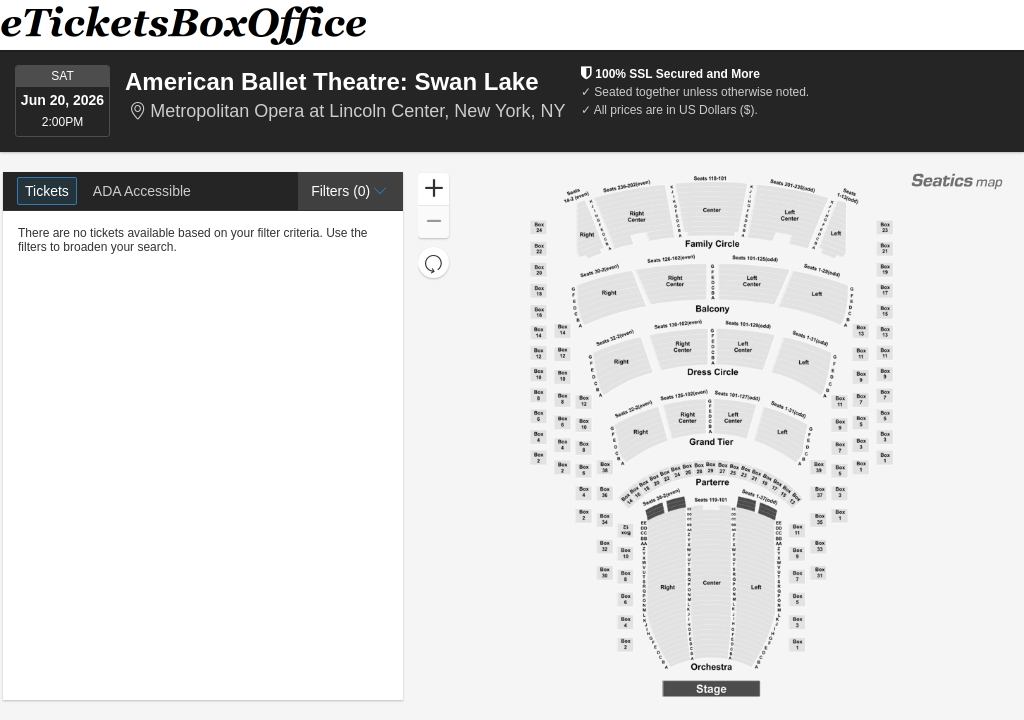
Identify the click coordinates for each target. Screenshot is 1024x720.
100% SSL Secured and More (670, 74)
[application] (712, 436)
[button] (350, 191)
